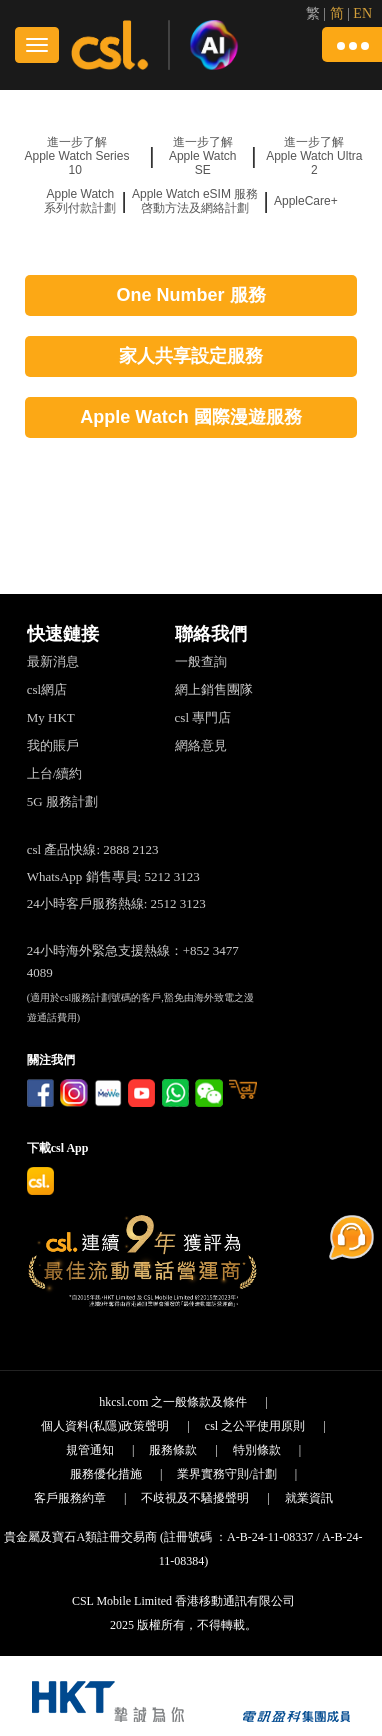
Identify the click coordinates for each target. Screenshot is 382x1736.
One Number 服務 (190, 295)
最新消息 (53, 661)
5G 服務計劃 (62, 801)
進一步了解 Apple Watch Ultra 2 (314, 156)
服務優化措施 (106, 1474)
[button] (352, 44)
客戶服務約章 (70, 1498)
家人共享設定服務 (191, 356)
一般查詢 (201, 661)
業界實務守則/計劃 (226, 1474)
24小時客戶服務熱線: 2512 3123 (116, 903)
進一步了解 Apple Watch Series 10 (76, 156)
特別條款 (257, 1450)
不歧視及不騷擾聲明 (195, 1498)
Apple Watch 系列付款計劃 (80, 201)
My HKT (51, 717)
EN (362, 13)
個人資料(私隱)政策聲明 (105, 1426)
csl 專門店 (203, 717)
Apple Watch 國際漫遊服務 (190, 417)
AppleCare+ (306, 201)
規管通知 (90, 1450)
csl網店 (47, 689)
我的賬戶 (53, 745)
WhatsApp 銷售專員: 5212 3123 (113, 876)
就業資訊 (309, 1498)
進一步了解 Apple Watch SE (203, 156)
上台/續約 (55, 773)
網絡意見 (201, 745)
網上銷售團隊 (214, 689)
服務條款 (173, 1450)
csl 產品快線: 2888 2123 (93, 849)
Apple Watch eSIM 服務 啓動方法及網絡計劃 (195, 201)
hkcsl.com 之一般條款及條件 (173, 1402)
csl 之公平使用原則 (255, 1426)
